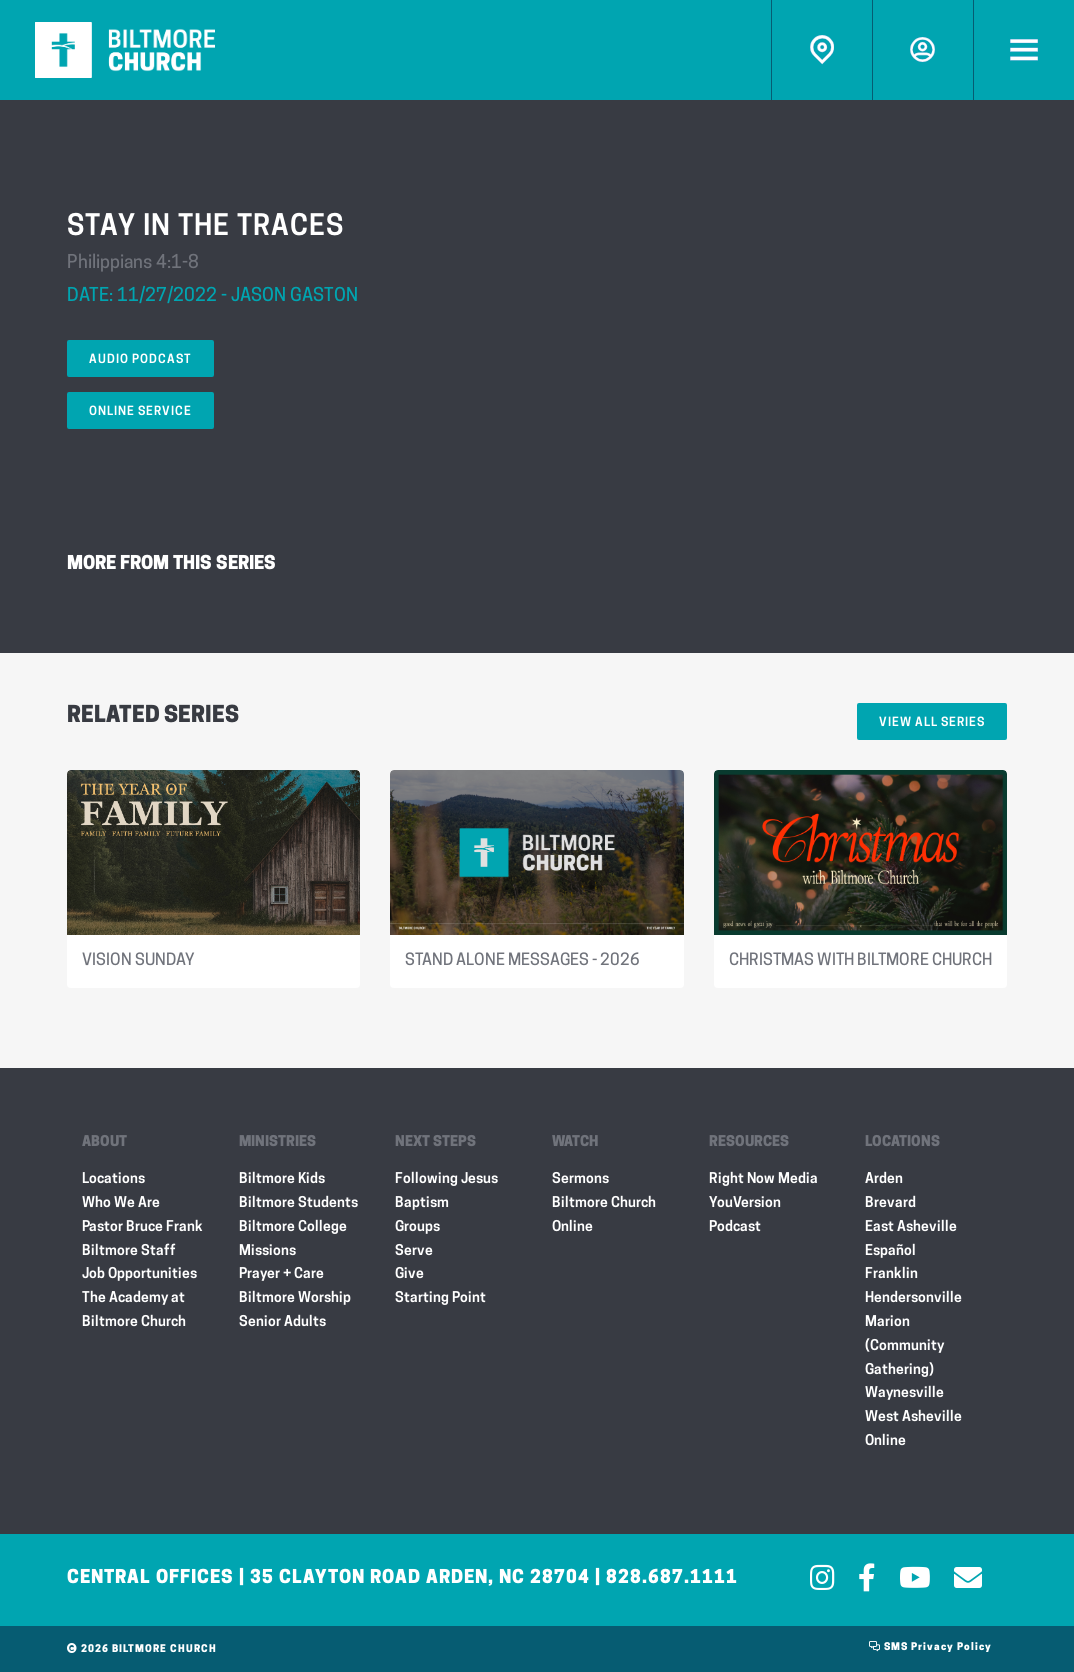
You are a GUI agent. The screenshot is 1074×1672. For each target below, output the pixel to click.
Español (890, 1251)
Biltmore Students (298, 1203)
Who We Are (121, 1203)
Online (885, 1441)
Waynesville (904, 1393)
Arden (884, 1179)
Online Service (140, 412)
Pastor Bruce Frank (142, 1227)
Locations (113, 1179)
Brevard (890, 1203)
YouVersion (745, 1203)
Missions (267, 1251)
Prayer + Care (281, 1274)
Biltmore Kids (282, 1179)
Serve (414, 1251)
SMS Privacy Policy (930, 1647)
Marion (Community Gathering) (904, 1346)
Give (409, 1274)
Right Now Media (763, 1179)
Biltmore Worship (295, 1298)
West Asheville (913, 1417)
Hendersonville (913, 1298)
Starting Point (440, 1298)
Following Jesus (446, 1179)
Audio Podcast (140, 360)
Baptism (422, 1203)
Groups (417, 1227)
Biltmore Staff (129, 1251)
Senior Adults (282, 1322)
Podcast (735, 1227)
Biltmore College (293, 1227)
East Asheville (911, 1227)
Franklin (891, 1274)
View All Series (932, 723)
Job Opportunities (139, 1274)
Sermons (580, 1179)
